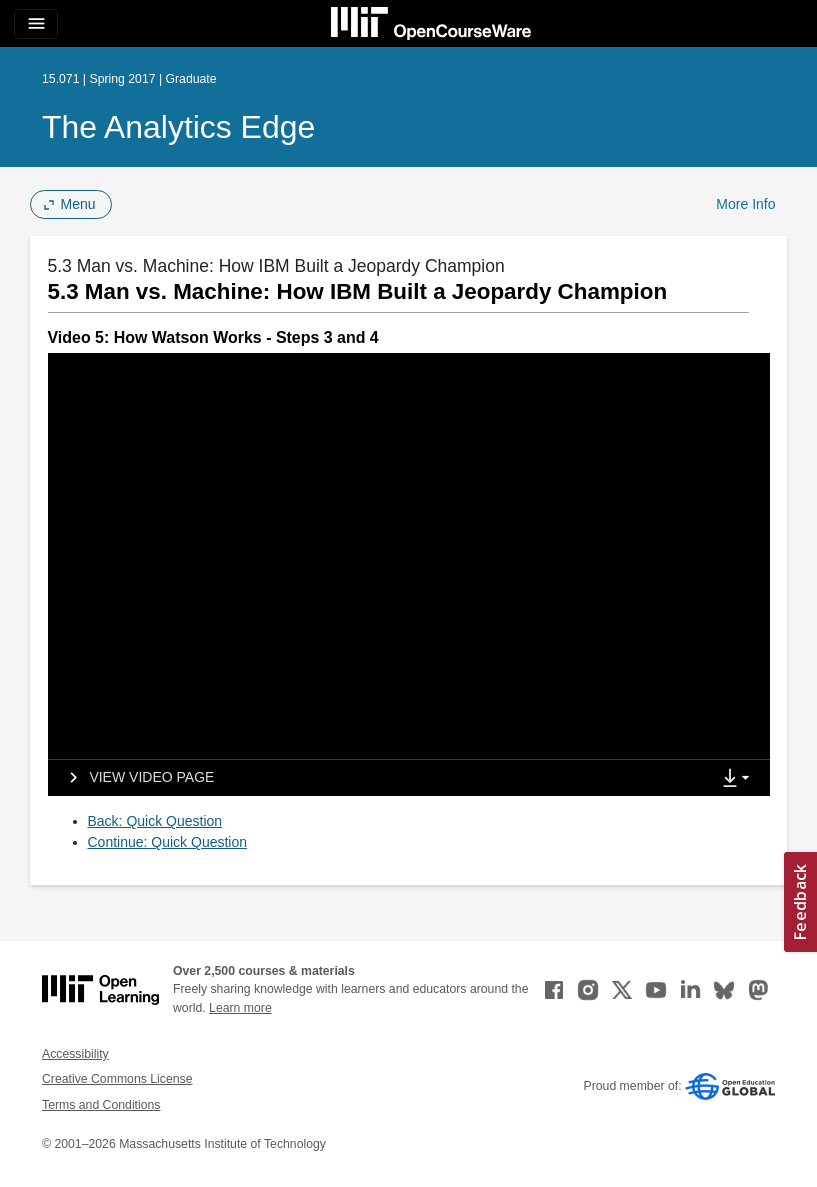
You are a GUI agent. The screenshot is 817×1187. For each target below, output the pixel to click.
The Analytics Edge (178, 127)
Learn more (240, 1008)
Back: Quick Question (155, 821)
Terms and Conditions (101, 1105)
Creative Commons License (117, 1079)
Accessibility (75, 1054)
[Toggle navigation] (36, 24)
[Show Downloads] (740, 779)
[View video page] (135, 778)
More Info (745, 204)
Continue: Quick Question (168, 842)
